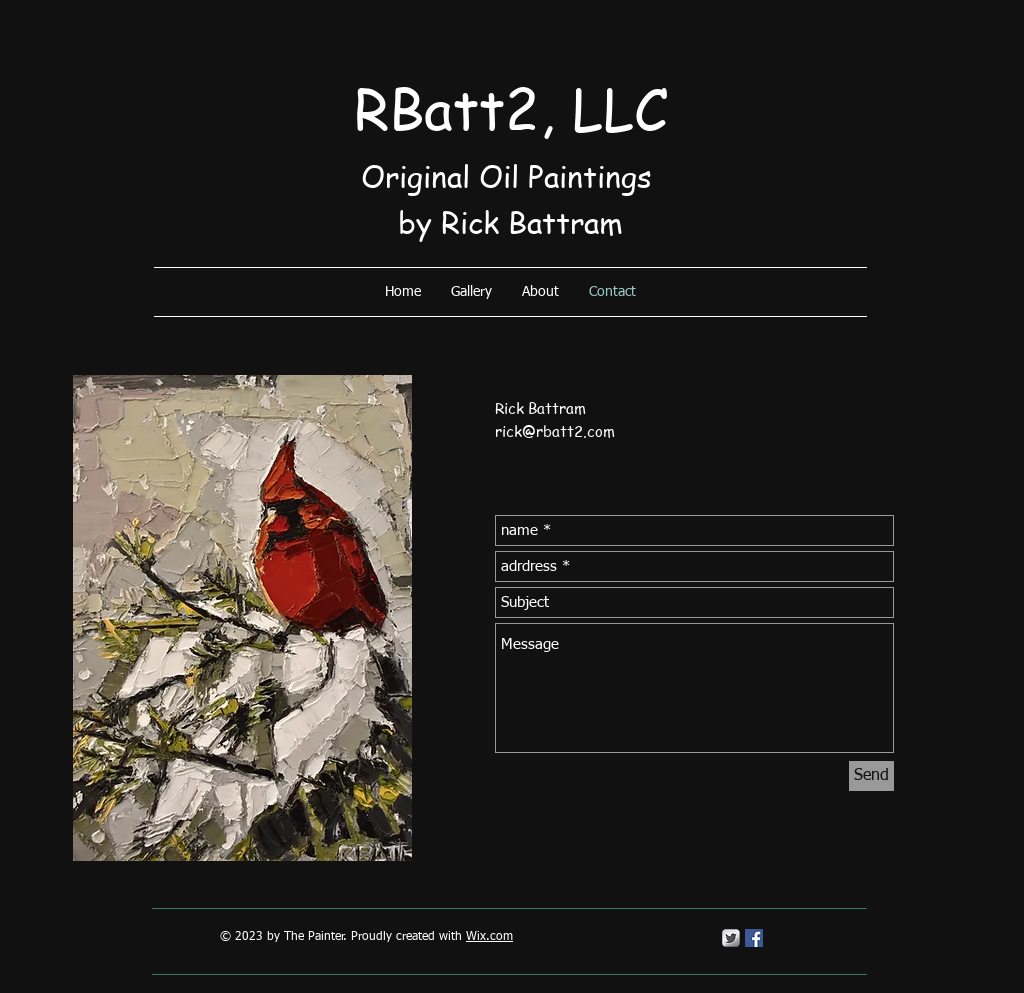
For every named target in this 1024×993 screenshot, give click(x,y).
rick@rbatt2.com (555, 431)
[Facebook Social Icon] (754, 938)
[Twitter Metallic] (731, 938)
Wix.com (489, 937)
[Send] (871, 776)
